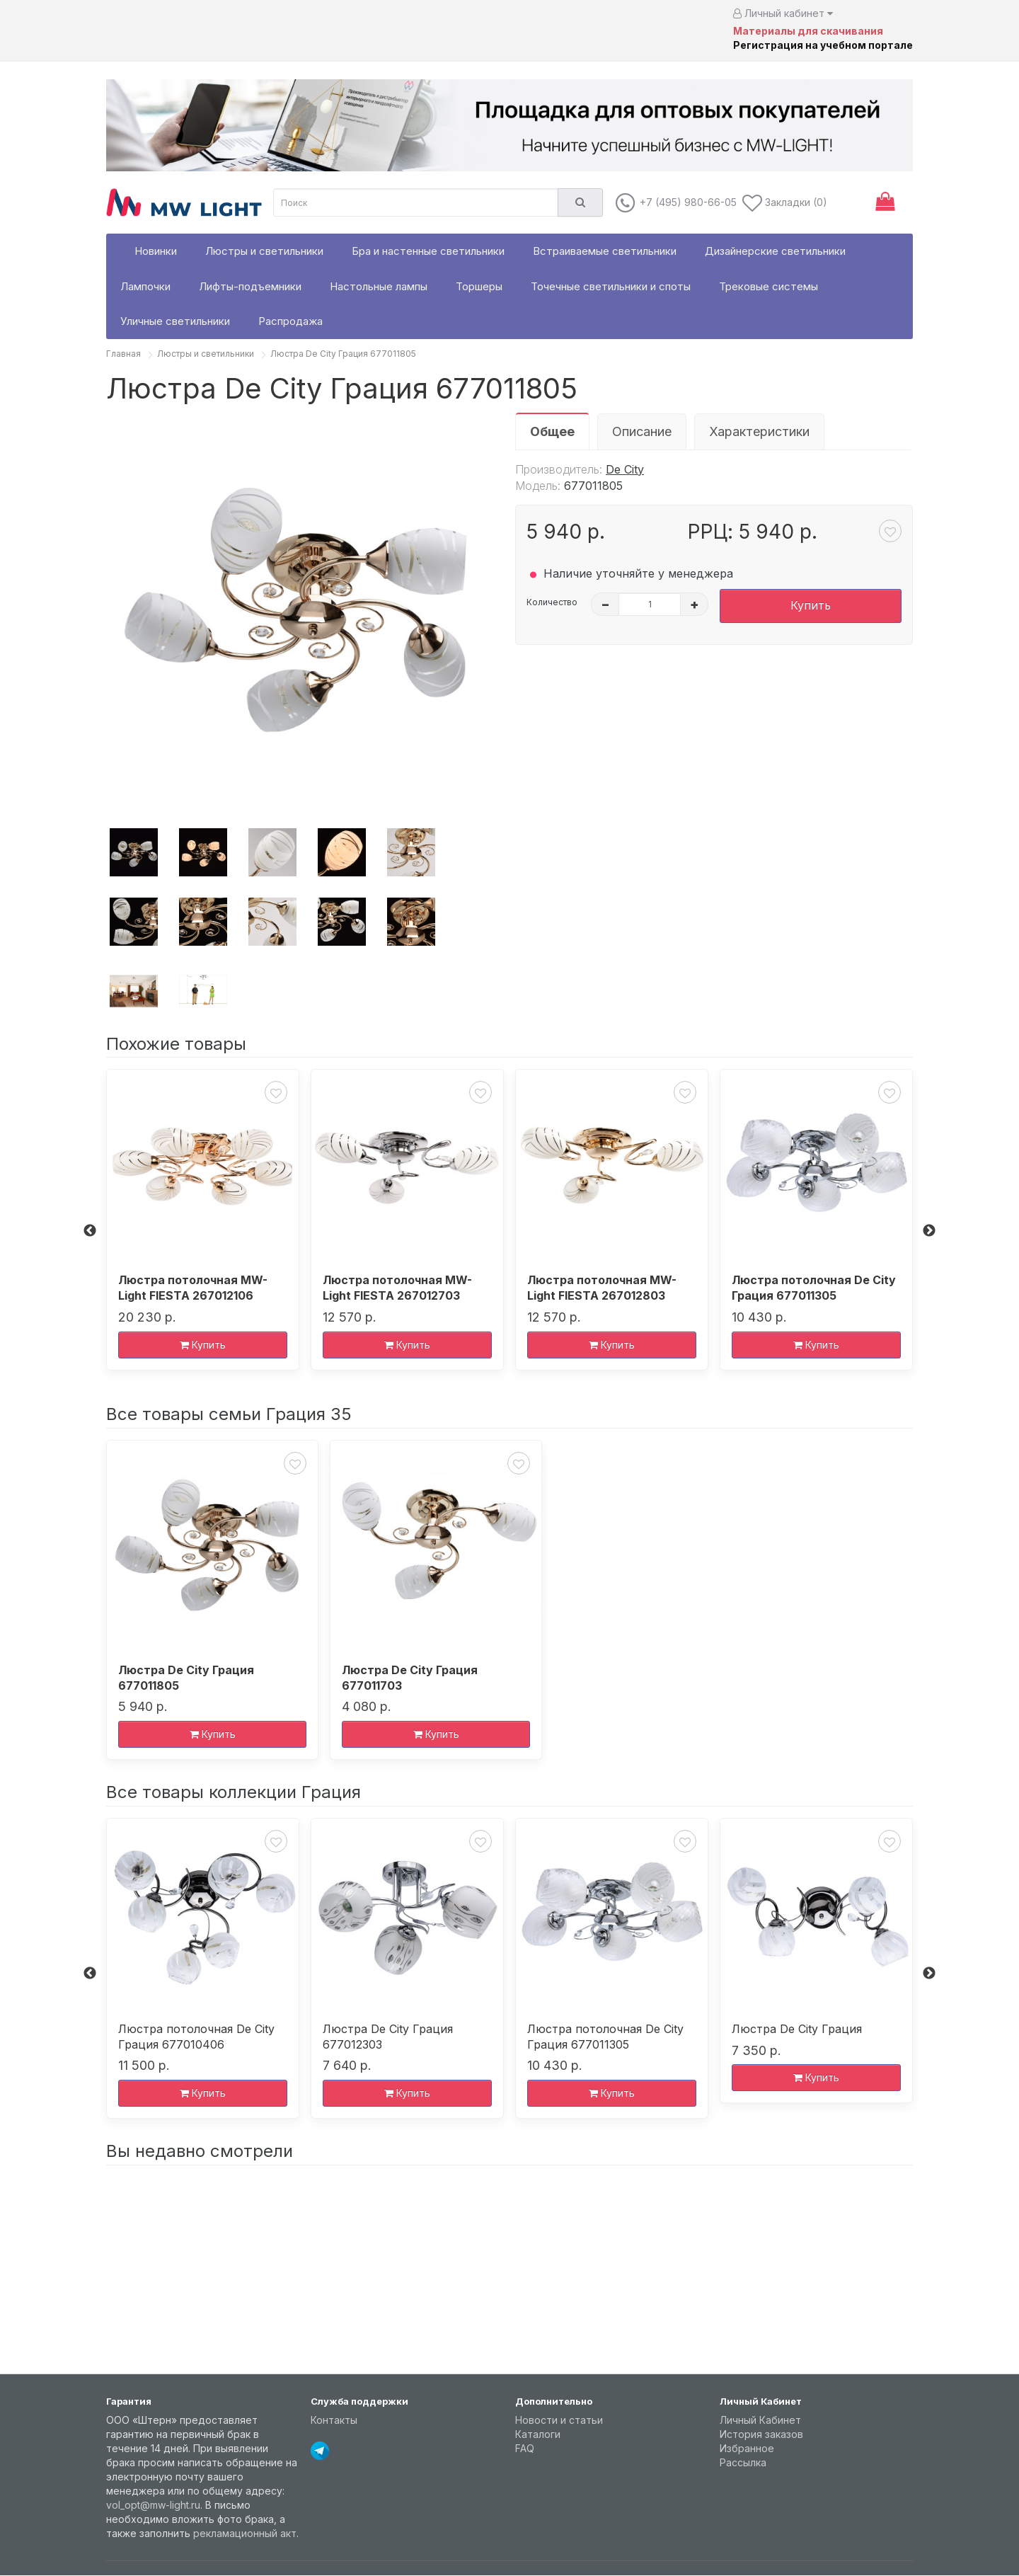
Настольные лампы (378, 286)
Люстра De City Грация (797, 2029)
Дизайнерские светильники (775, 251)
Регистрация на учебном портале (823, 45)
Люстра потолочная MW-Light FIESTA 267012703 (397, 1288)
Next (929, 1231)
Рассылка (743, 2462)
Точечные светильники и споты (611, 286)
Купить (810, 605)
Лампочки (145, 286)
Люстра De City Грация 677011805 (343, 353)
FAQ (524, 2448)
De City (625, 469)
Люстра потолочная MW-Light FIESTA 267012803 (602, 1288)
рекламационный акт (245, 2533)
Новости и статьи (559, 2420)
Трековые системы (768, 286)
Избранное (747, 2448)
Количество (551, 602)
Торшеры (479, 286)
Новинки (155, 251)
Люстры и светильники (264, 251)
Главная (123, 353)
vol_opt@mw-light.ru (153, 2505)
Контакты (334, 2420)
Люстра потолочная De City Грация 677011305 (814, 1288)
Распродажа (290, 321)
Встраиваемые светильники (605, 251)
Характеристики (759, 431)
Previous (90, 1231)
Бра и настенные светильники (428, 251)
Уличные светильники (175, 321)
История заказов (761, 2434)
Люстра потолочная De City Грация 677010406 (196, 2036)
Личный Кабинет (760, 2420)
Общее (552, 431)
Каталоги (537, 2434)
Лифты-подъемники (250, 286)
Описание (642, 431)
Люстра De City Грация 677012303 (388, 2036)
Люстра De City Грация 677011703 (410, 1678)
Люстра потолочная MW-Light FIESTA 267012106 (192, 1288)
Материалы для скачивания (808, 31)
